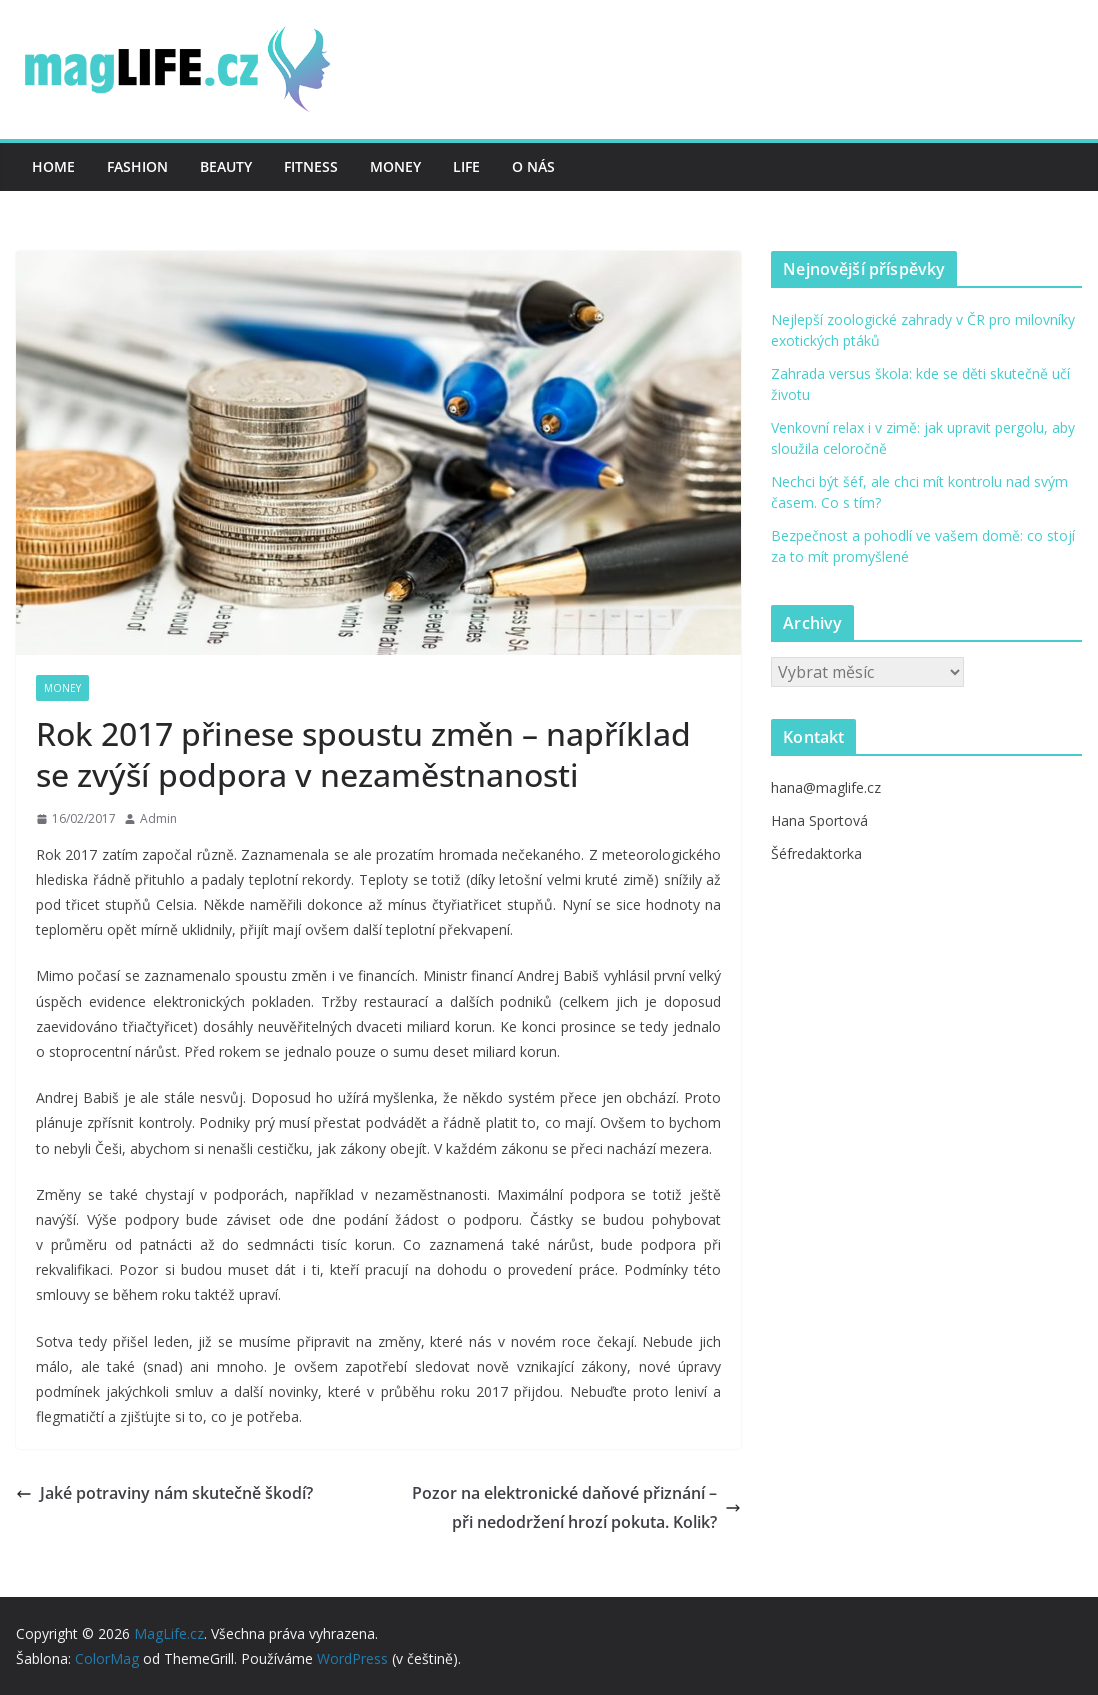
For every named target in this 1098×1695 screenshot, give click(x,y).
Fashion (137, 166)
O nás (533, 166)
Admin (158, 818)
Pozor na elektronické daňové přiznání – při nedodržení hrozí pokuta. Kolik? (576, 1507)
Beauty (226, 166)
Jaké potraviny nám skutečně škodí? (164, 1493)
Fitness (311, 166)
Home (53, 166)
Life (466, 166)
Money (395, 166)
